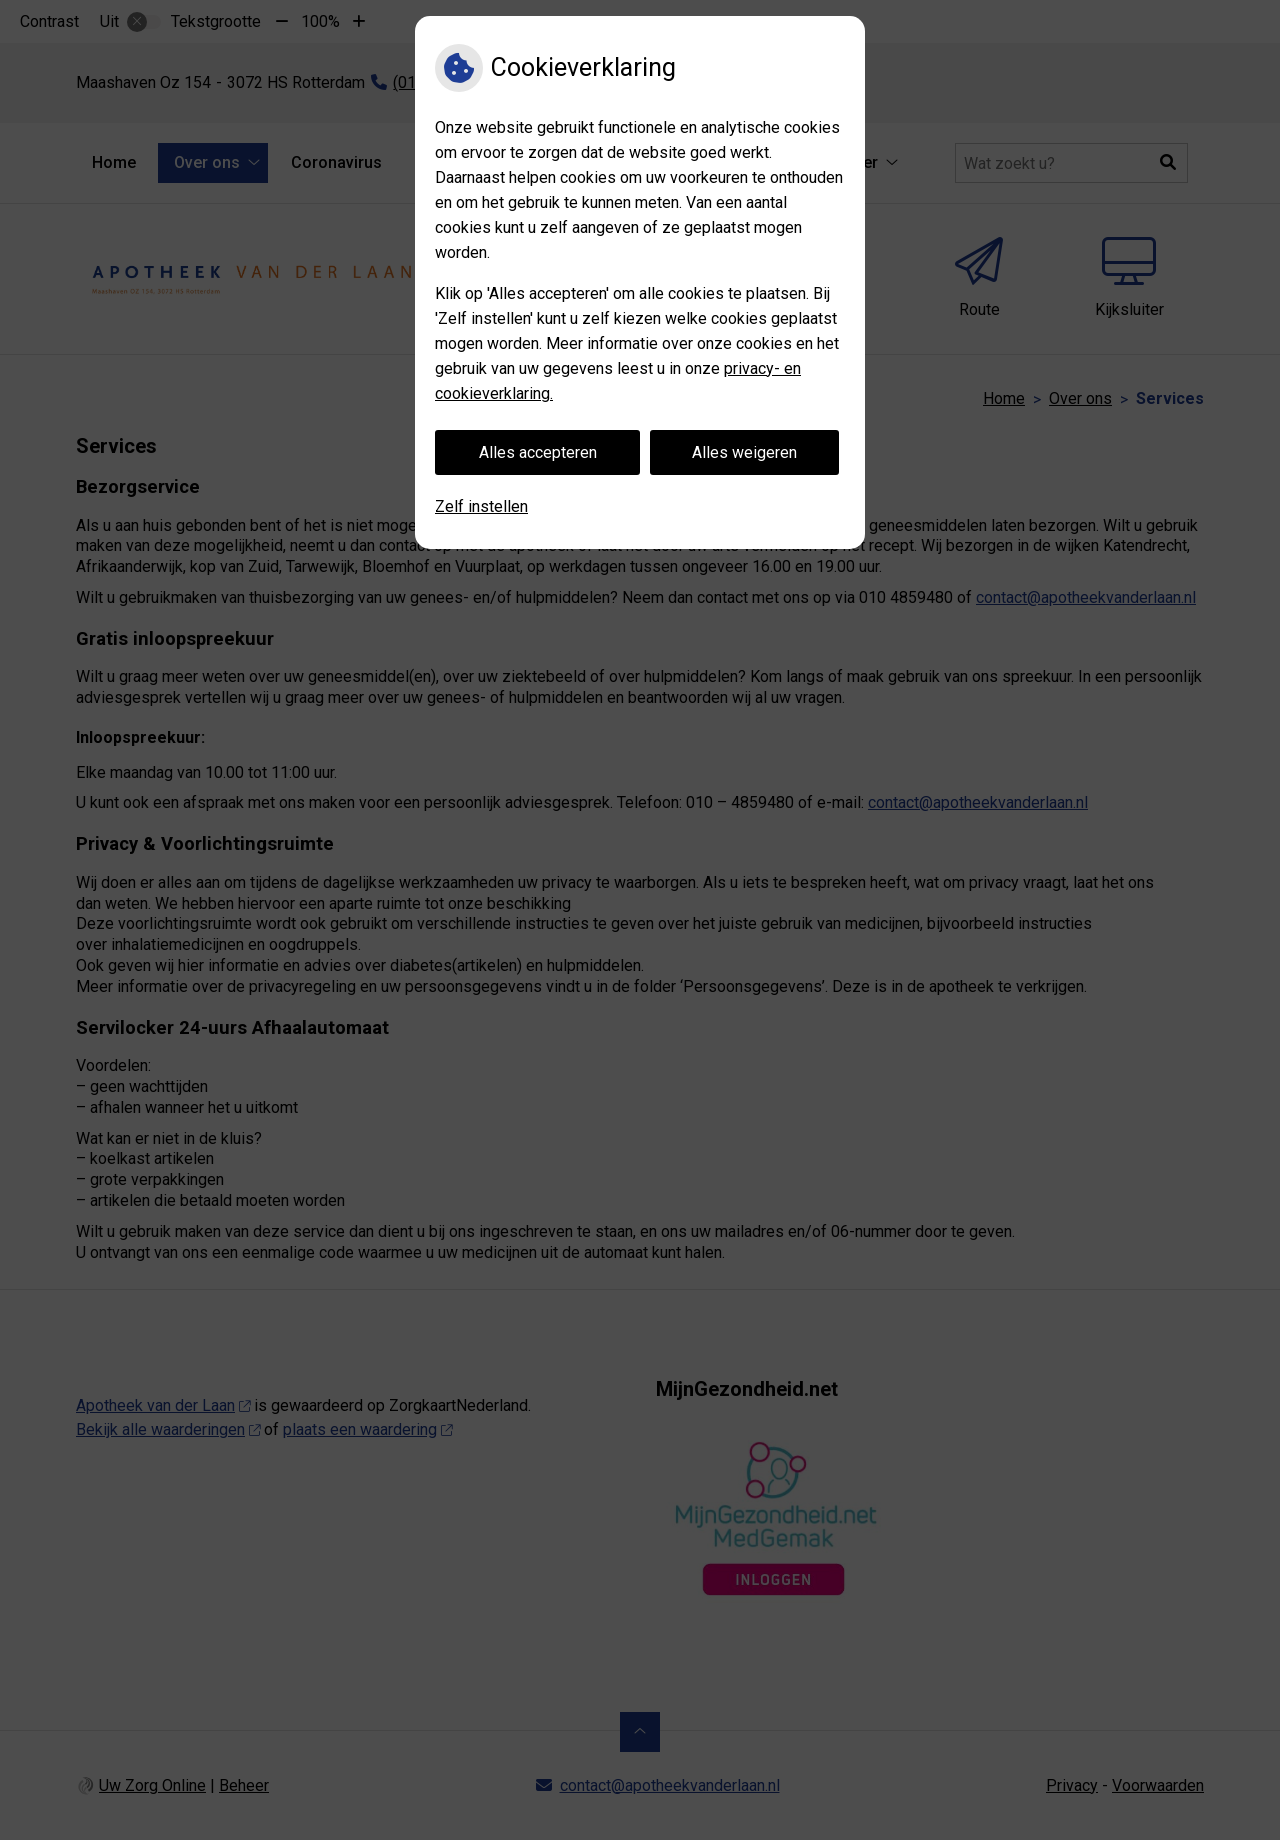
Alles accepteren (538, 452)
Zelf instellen (481, 506)
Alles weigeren (744, 452)
